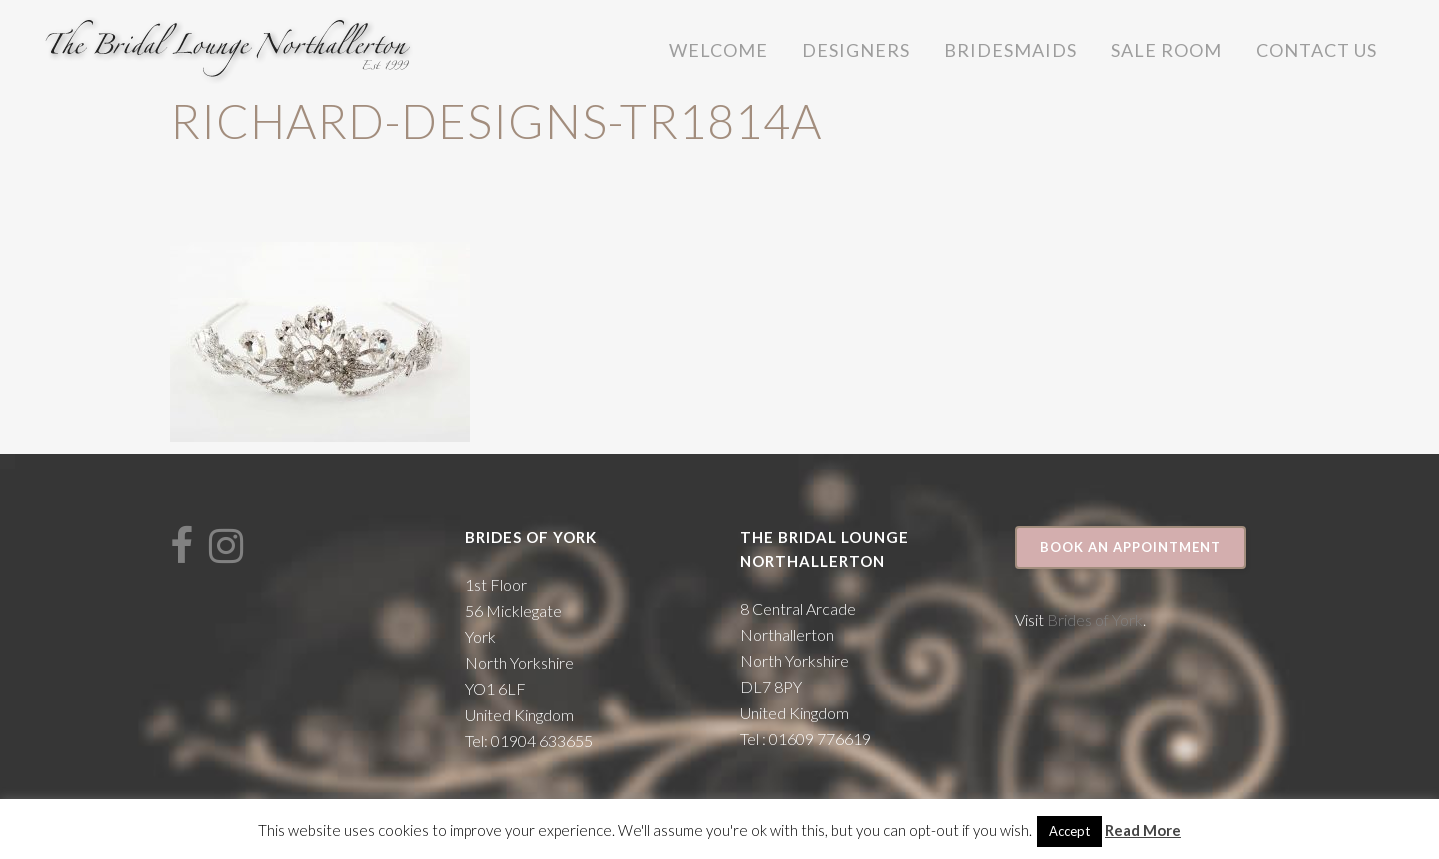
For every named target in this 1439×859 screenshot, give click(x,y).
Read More (1143, 830)
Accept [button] (1069, 831)
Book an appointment (1130, 547)
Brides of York (1095, 619)
